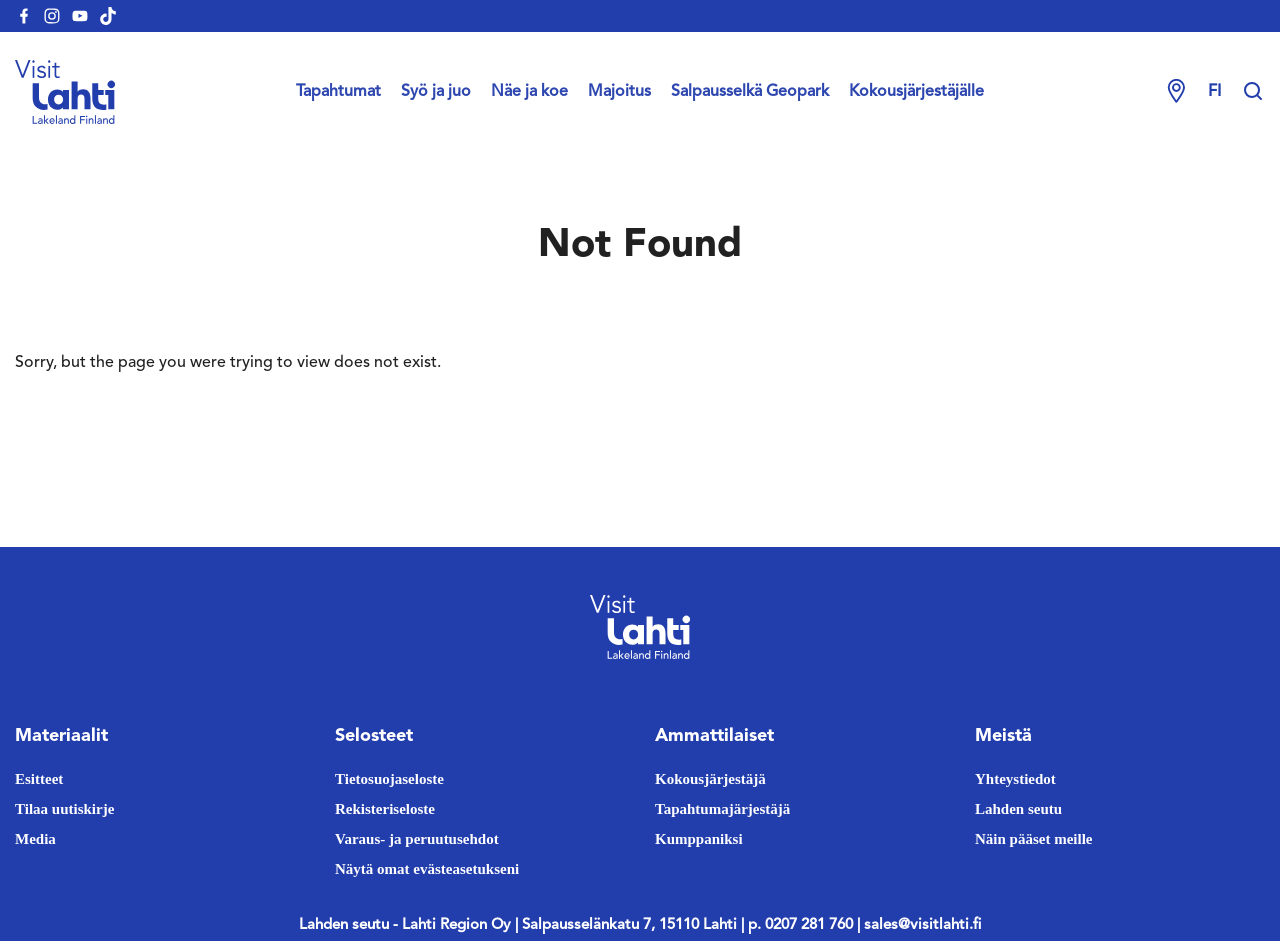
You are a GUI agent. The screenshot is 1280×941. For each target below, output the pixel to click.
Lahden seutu (1018, 809)
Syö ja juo (436, 92)
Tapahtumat (338, 92)
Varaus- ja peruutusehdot (417, 839)
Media (35, 839)
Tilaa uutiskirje (64, 809)
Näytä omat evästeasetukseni (427, 869)
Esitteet (39, 779)
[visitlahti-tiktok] (108, 16)
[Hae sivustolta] (1253, 92)
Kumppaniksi (699, 839)
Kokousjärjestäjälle (916, 92)
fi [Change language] (1214, 92)
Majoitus (619, 92)
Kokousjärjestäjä (710, 779)
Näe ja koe (529, 92)
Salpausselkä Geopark (750, 92)
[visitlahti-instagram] (52, 16)
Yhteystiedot (1015, 779)
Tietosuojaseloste (389, 779)
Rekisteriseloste (385, 809)
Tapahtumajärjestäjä (722, 809)
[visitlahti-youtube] (80, 16)
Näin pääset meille (1034, 839)
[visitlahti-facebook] (24, 16)
